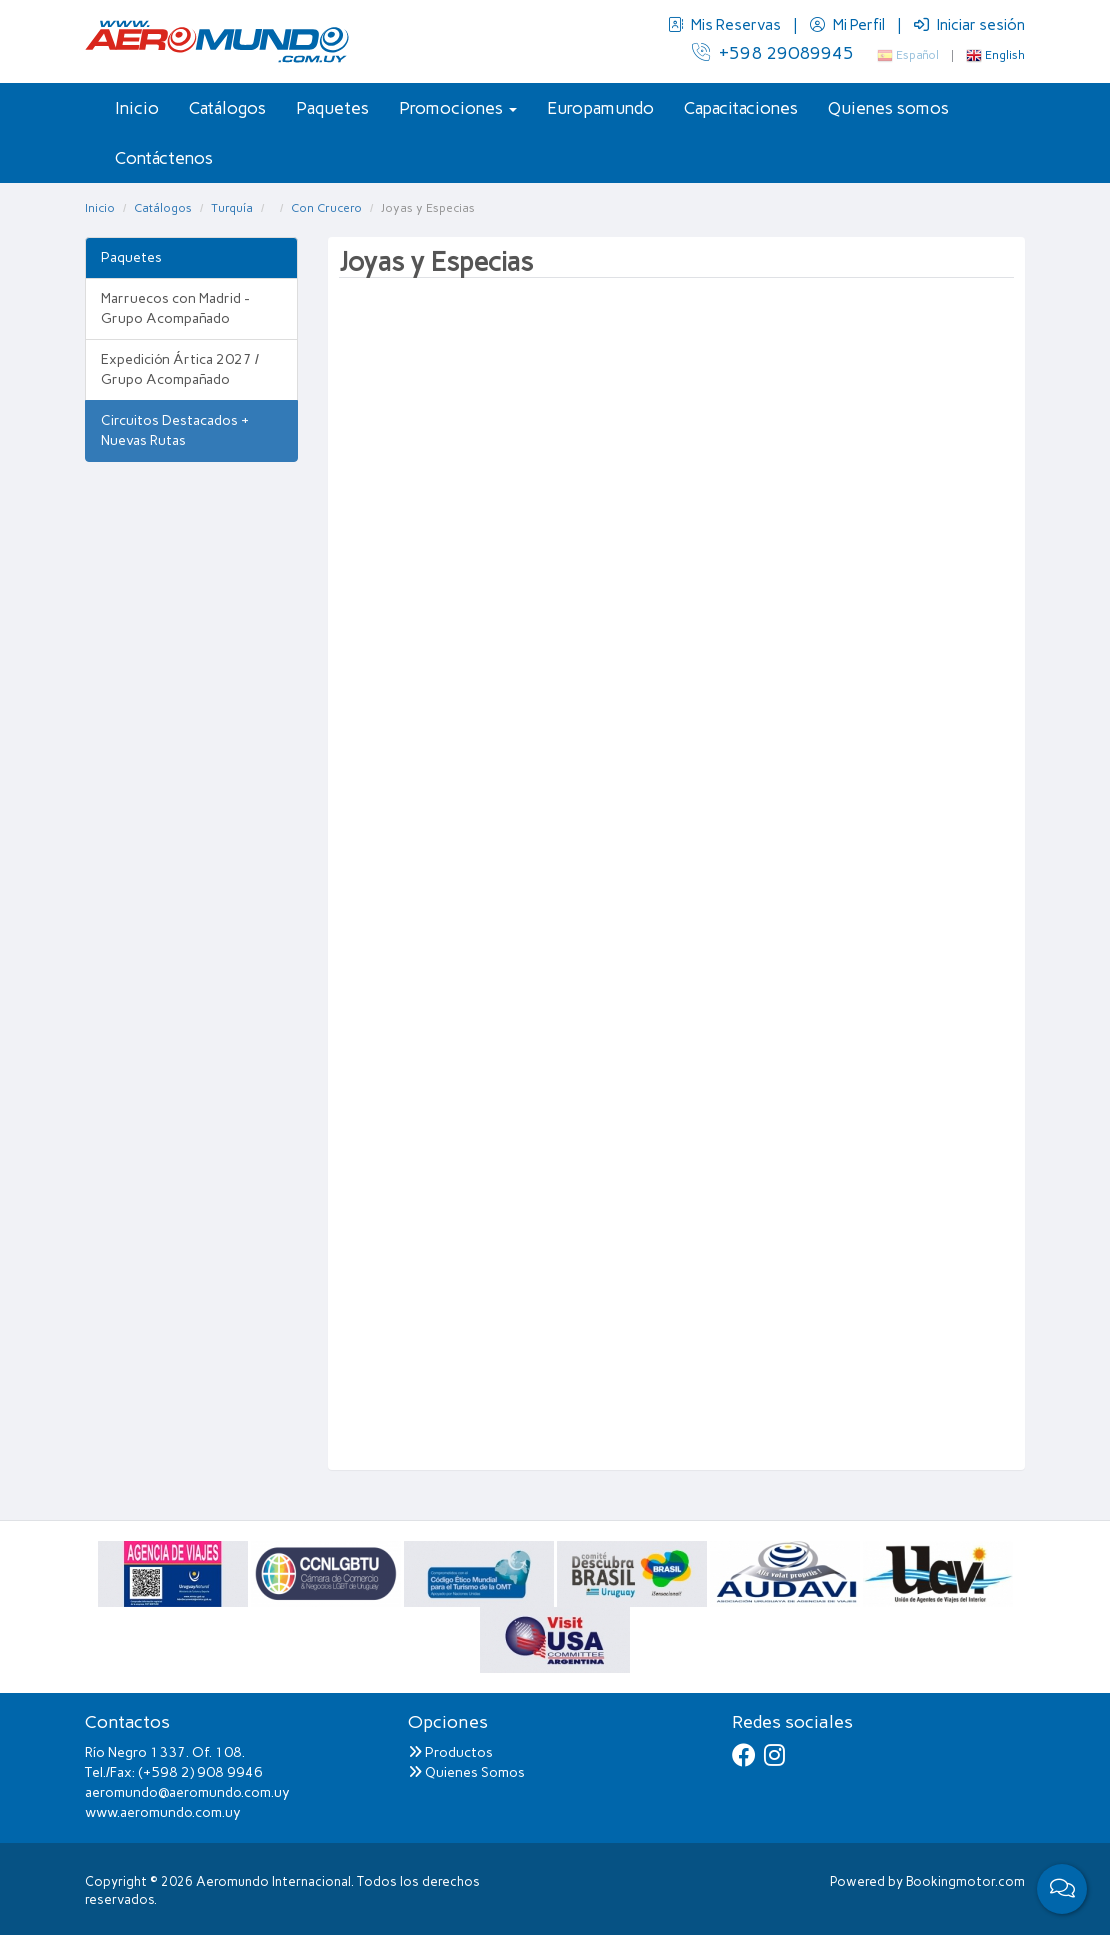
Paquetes (332, 108)
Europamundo (600, 108)
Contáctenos (164, 158)
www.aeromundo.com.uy (163, 1812)
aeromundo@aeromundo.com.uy (187, 1792)
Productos (450, 1752)
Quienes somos (888, 108)
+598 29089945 (773, 53)
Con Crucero (326, 208)
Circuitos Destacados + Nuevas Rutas (175, 430)
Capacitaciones (741, 108)
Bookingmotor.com (965, 1881)
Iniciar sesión (969, 25)
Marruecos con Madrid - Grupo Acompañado (175, 308)
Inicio (137, 108)
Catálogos (227, 108)
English (995, 55)
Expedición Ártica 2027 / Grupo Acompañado (180, 369)
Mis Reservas (726, 25)
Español (908, 55)
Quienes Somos (466, 1772)
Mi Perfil (849, 25)
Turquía (232, 208)
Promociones (458, 108)
